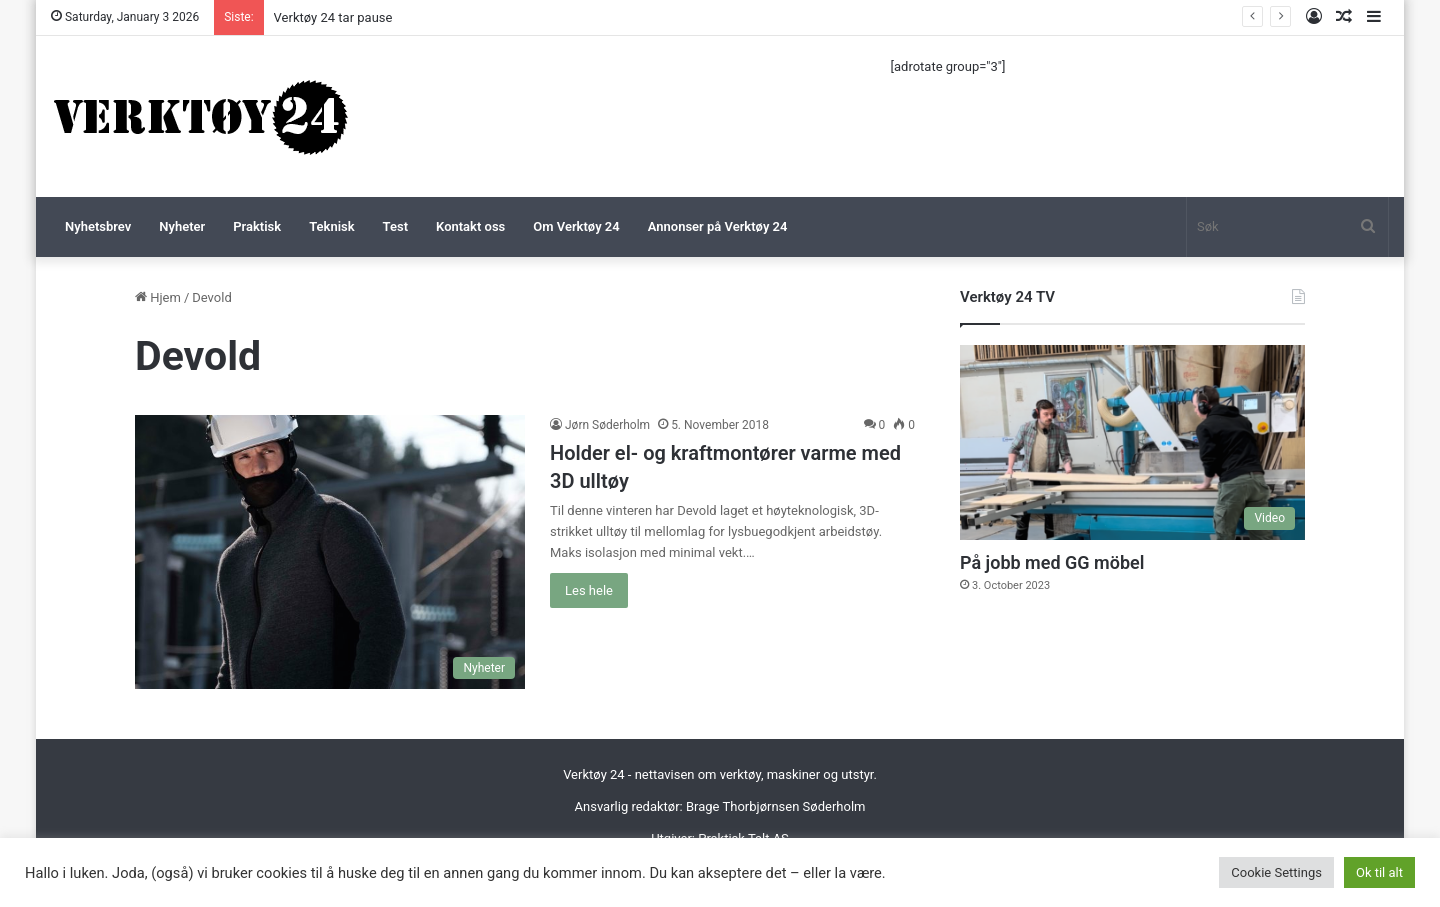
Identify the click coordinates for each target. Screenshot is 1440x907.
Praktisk (257, 226)
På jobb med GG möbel (1052, 562)
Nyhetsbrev (98, 226)
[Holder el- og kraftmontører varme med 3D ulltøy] (330, 552)
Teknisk (331, 226)
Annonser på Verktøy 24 (718, 226)
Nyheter (182, 226)
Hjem (158, 297)
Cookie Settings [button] (1276, 872)
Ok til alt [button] (1379, 872)
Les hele (589, 590)
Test (395, 226)
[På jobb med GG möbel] (1132, 442)
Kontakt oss (470, 226)
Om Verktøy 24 (576, 226)
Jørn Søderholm (607, 425)
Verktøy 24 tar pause (333, 17)
